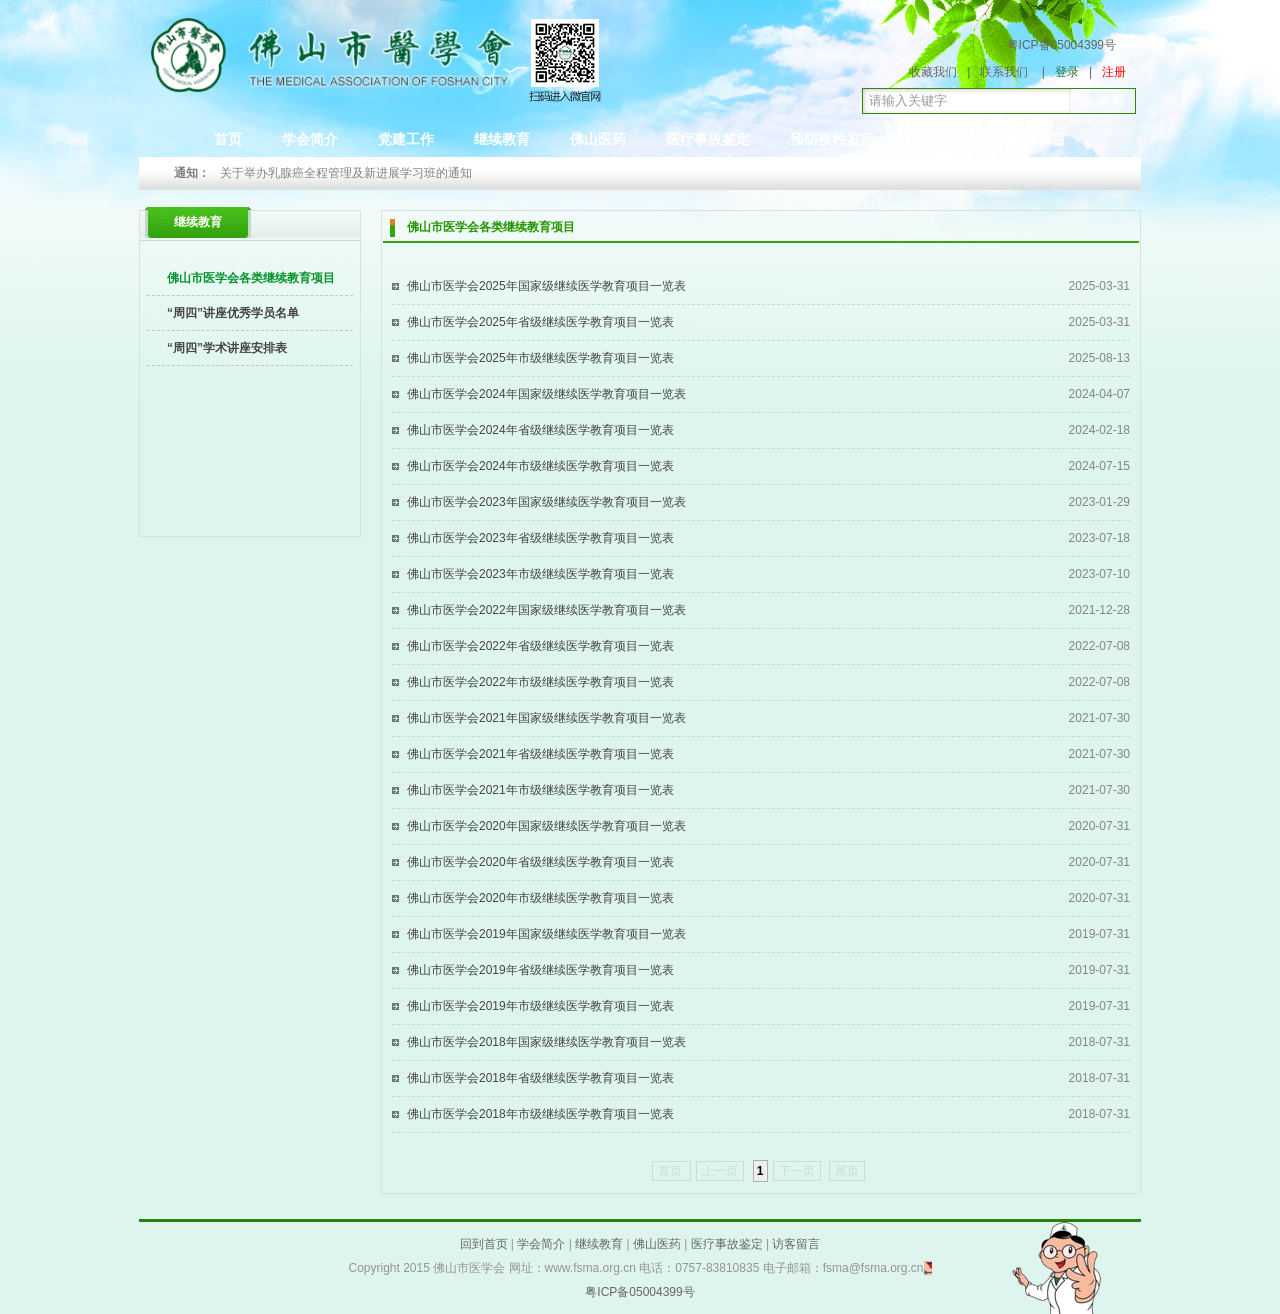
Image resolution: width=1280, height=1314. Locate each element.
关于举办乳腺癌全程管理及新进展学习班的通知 (346, 173)
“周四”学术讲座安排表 (227, 348)
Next (946, 174)
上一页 (720, 1171)
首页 (228, 139)
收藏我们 (933, 72)
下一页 (797, 1171)
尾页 (847, 1171)
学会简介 (310, 139)
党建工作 (406, 139)
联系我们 (1004, 72)
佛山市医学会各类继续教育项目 (251, 278)
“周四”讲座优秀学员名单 (233, 313)
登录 (1067, 72)
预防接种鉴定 (832, 139)
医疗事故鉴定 (708, 139)
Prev (246, 174)
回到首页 (484, 1244)
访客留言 (1038, 139)
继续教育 (502, 139)
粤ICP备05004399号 (1061, 45)
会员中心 (942, 139)
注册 (1114, 72)
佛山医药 (598, 139)
